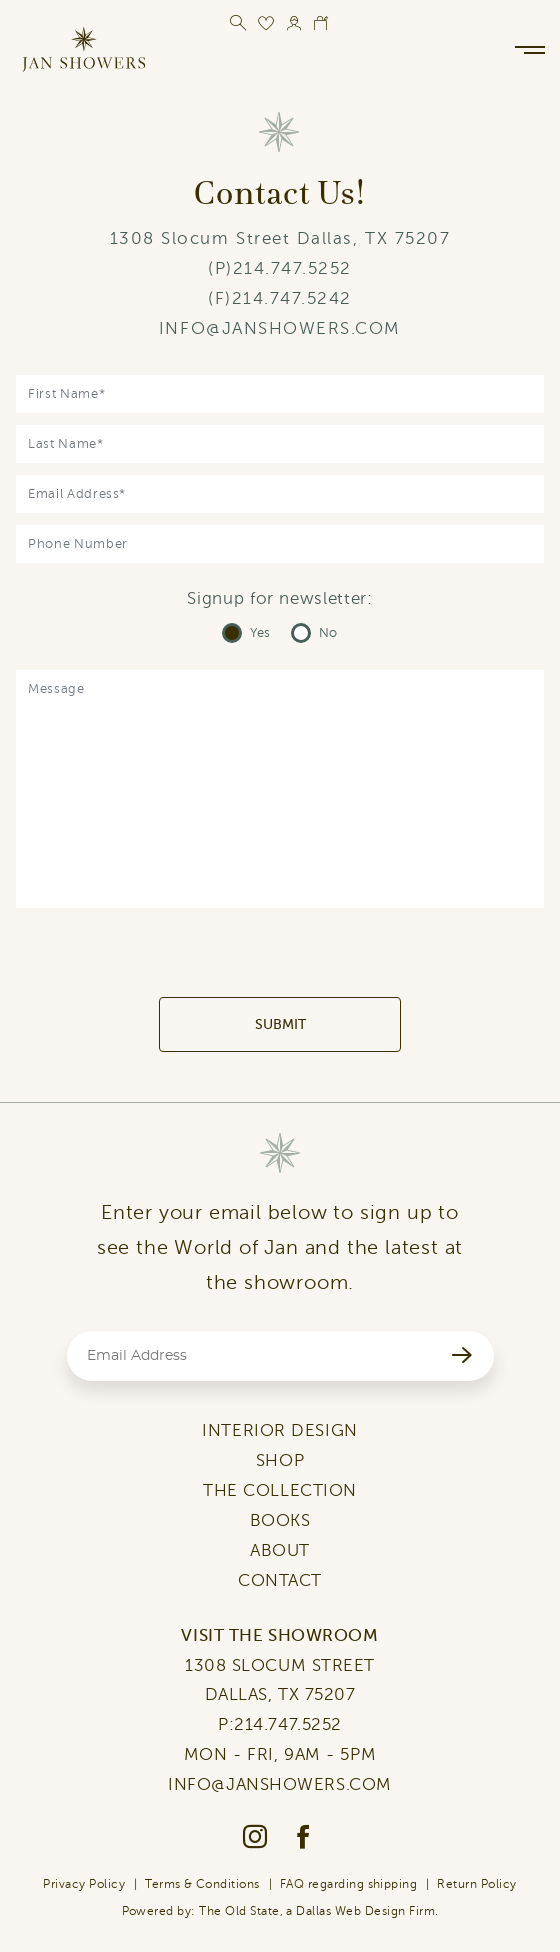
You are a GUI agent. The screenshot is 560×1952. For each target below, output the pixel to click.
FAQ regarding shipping (349, 1884)
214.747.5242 (292, 298)
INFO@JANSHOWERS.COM (280, 328)
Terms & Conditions (202, 1884)
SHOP (280, 1460)
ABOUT (280, 1550)
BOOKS (280, 1520)
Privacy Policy (84, 1884)
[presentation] (279, 958)
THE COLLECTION (280, 1490)
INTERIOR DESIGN (279, 1430)
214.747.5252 (292, 268)
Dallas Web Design (350, 1911)
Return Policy (476, 1884)
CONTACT (280, 1580)
